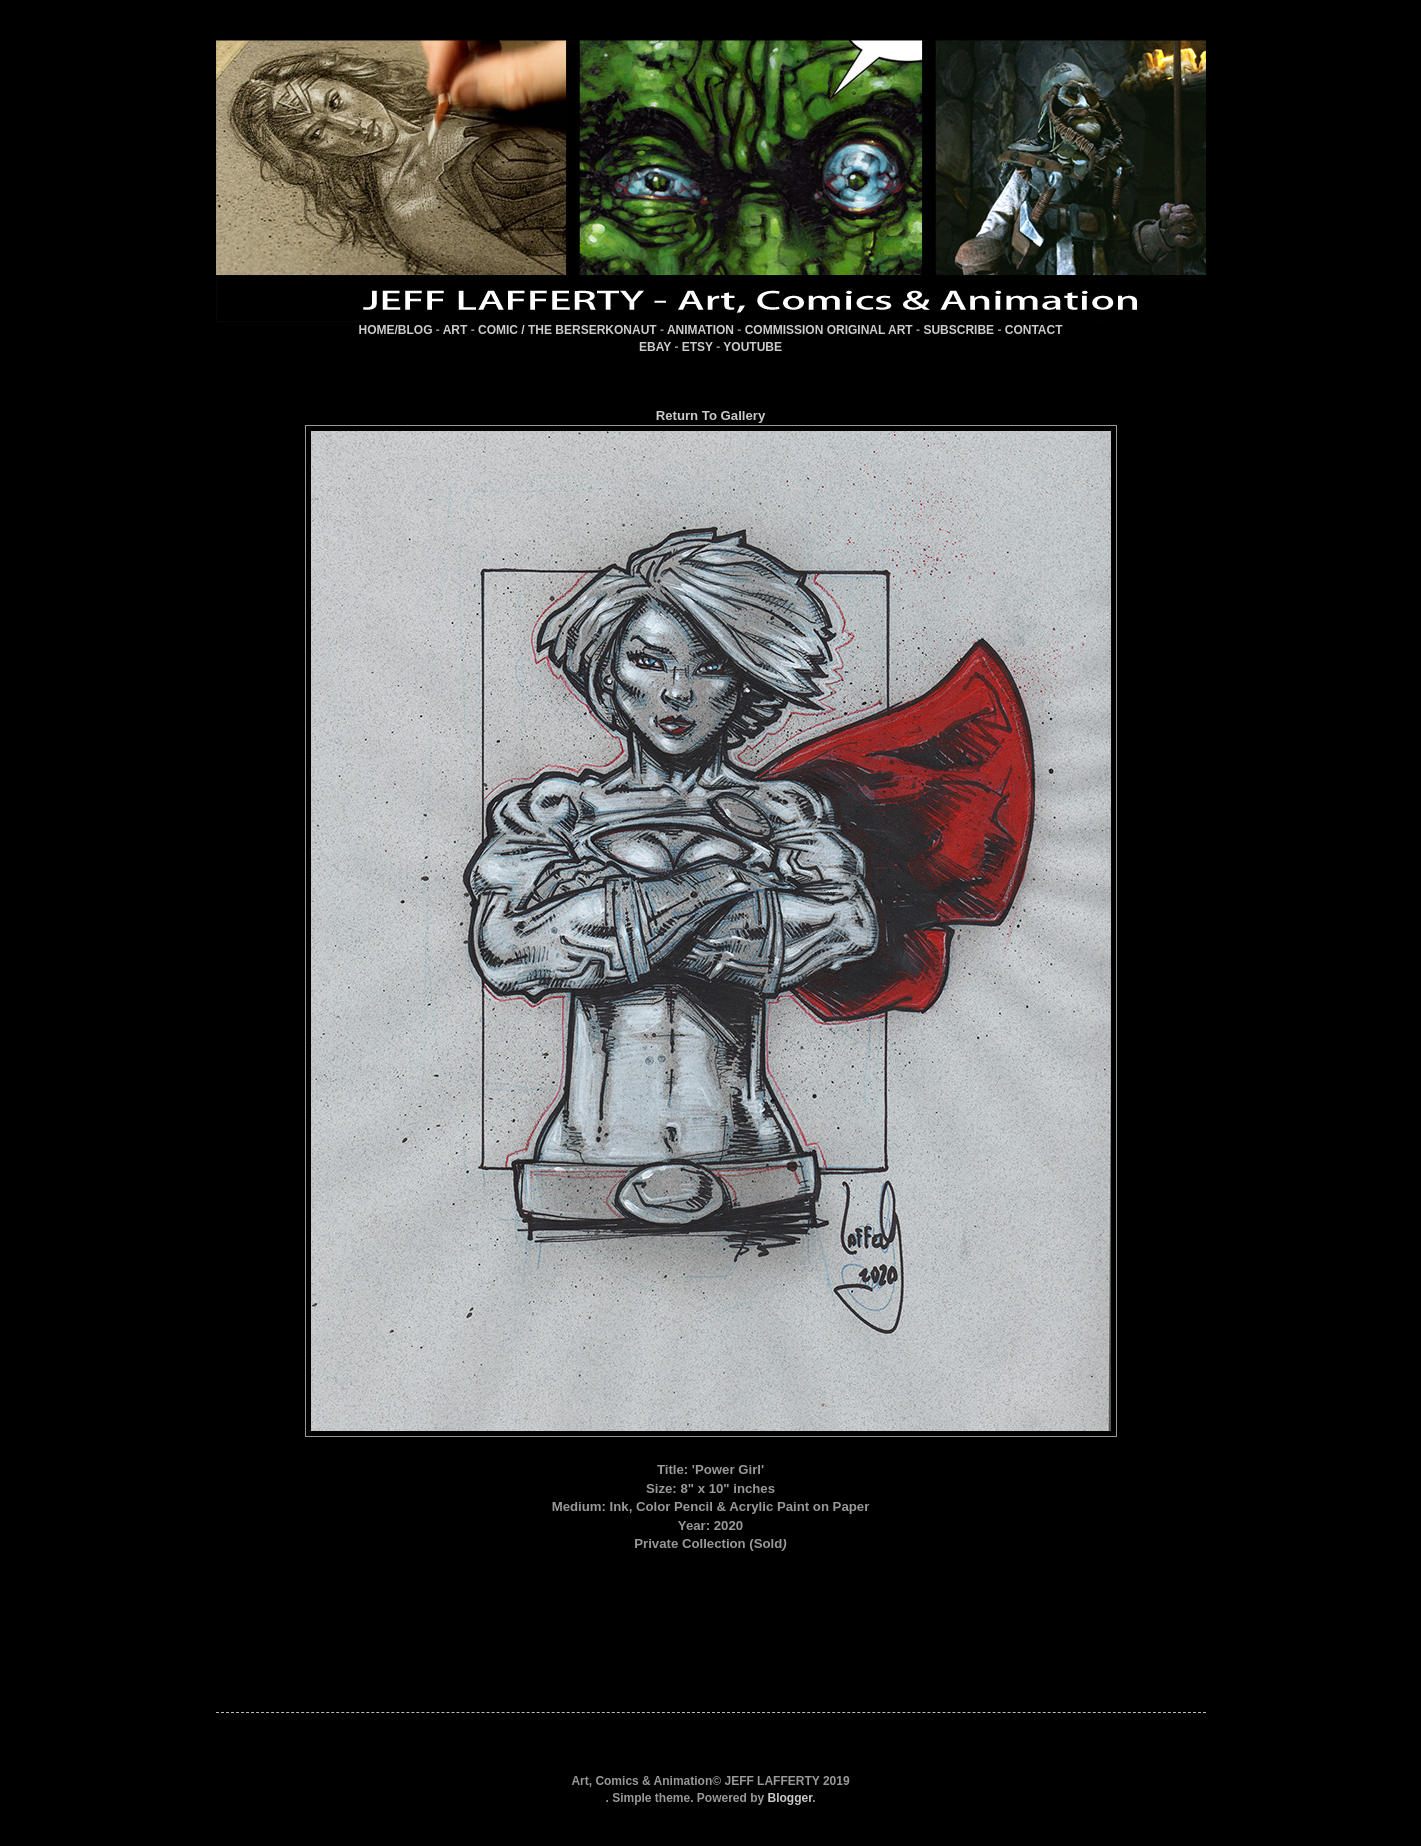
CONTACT (1034, 330)
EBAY (655, 347)
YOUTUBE (752, 347)
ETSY (697, 347)
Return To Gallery (711, 415)
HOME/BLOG (395, 330)
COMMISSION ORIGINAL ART (829, 330)
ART (455, 330)
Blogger (790, 1798)
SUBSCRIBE (958, 330)
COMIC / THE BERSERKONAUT (567, 330)
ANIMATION (700, 330)
